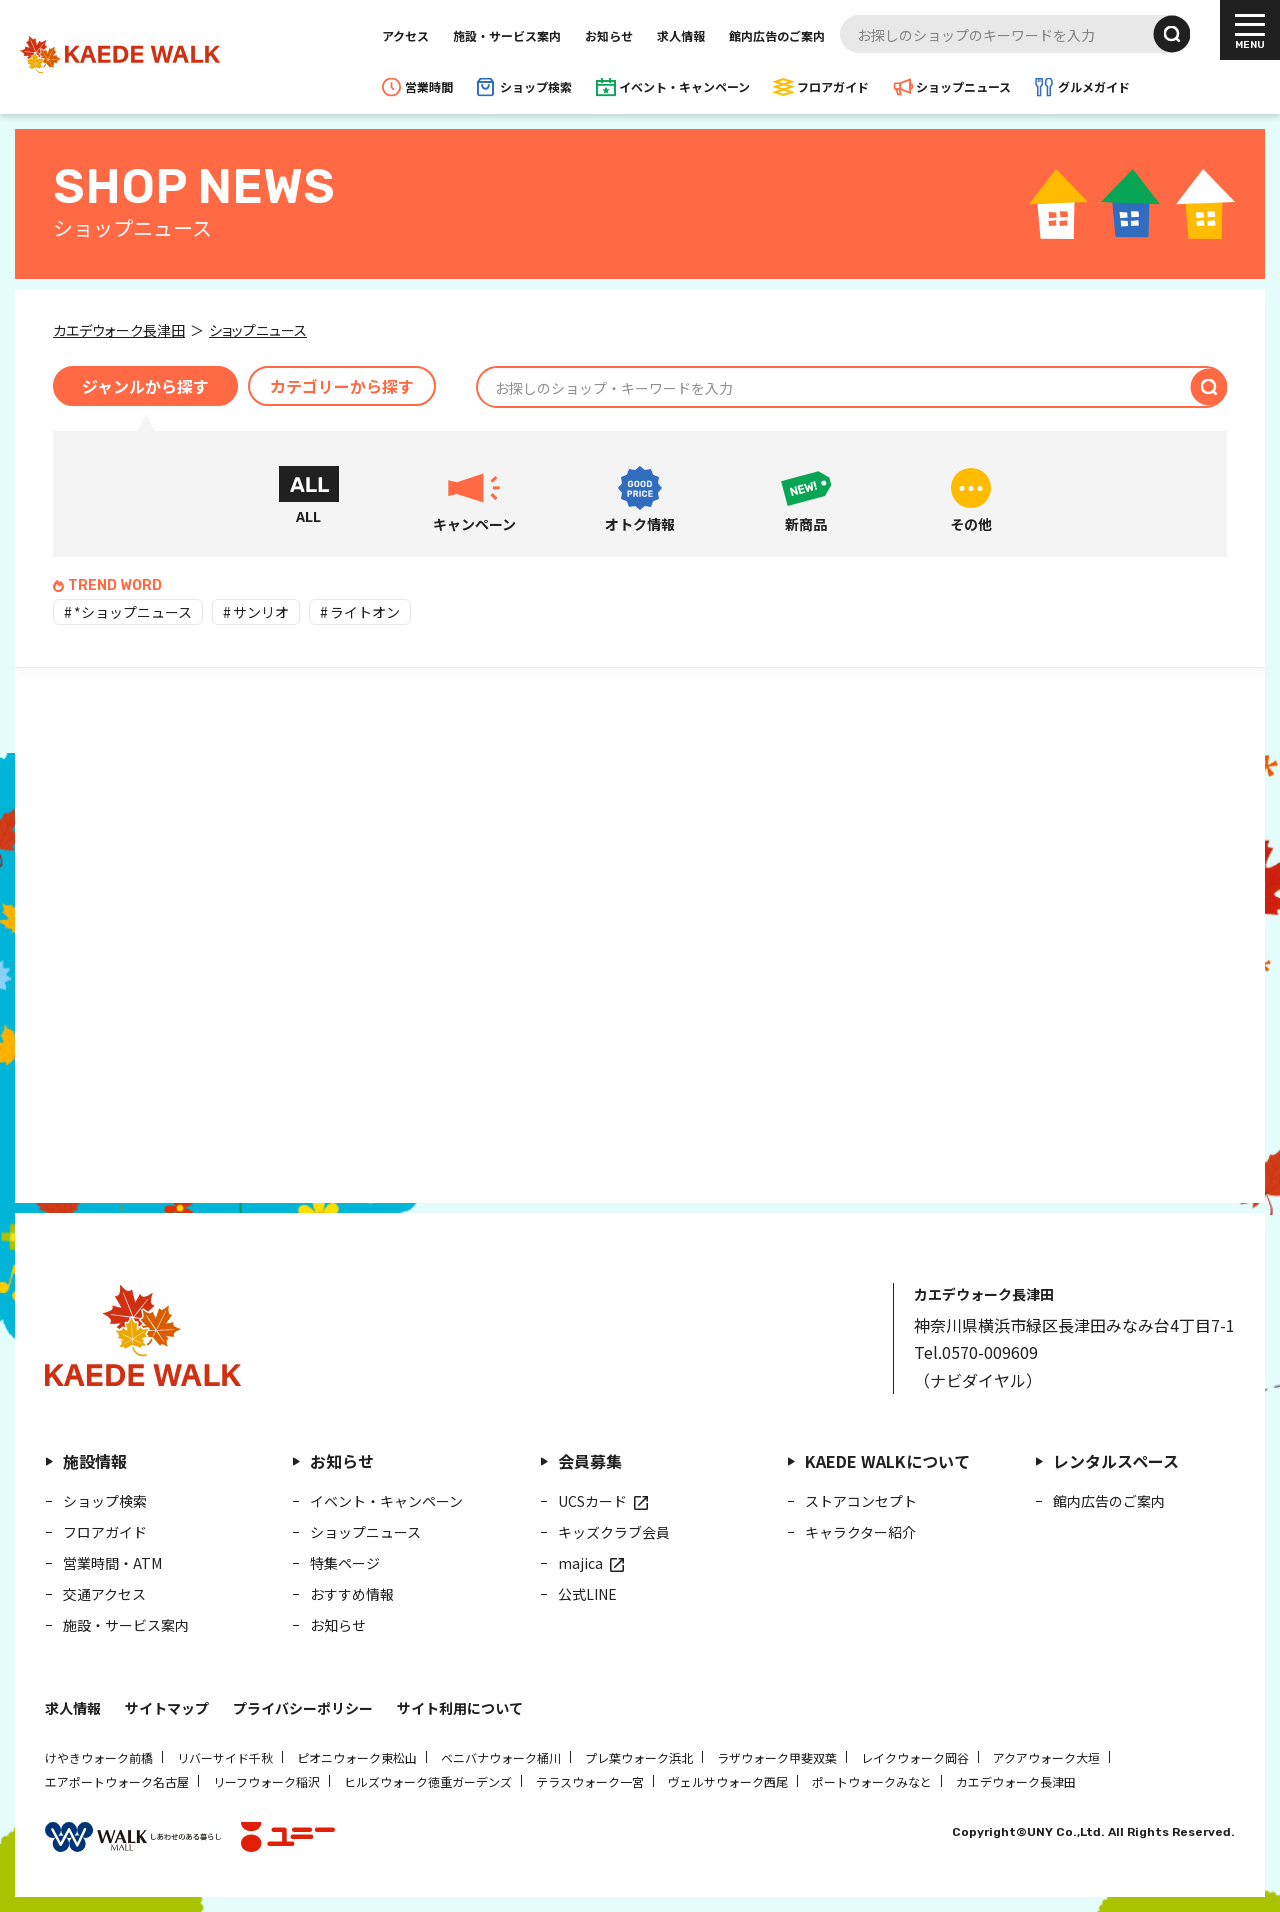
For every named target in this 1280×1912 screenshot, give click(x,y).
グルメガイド (1094, 86)
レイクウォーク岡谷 (915, 1757)
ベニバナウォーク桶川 (501, 1757)
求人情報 (681, 35)
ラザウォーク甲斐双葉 (777, 1757)
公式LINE (587, 1594)
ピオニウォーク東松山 (357, 1757)
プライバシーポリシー (303, 1708)
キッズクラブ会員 (614, 1532)
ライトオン (365, 612)
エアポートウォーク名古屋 (117, 1781)
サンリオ (261, 612)
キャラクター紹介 (860, 1532)
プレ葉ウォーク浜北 (639, 1757)
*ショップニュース (133, 612)
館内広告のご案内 (777, 35)
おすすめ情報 (352, 1594)
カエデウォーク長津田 (1016, 1781)
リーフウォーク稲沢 (266, 1781)
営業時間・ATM (112, 1563)
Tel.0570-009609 (976, 1352)
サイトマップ (167, 1708)
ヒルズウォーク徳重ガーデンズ (428, 1781)
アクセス (405, 35)
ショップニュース (963, 86)
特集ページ (345, 1563)
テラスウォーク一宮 (590, 1781)
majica (580, 1563)
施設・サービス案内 (507, 35)
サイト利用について (460, 1708)
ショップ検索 (536, 86)
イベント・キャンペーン (684, 86)
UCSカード (592, 1501)
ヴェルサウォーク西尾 (728, 1781)
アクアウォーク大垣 (1046, 1757)
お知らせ (609, 35)
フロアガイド (833, 86)
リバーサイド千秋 (225, 1757)
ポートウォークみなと (872, 1781)
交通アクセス (104, 1594)
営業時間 (429, 86)
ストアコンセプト (861, 1501)
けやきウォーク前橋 (99, 1757)
